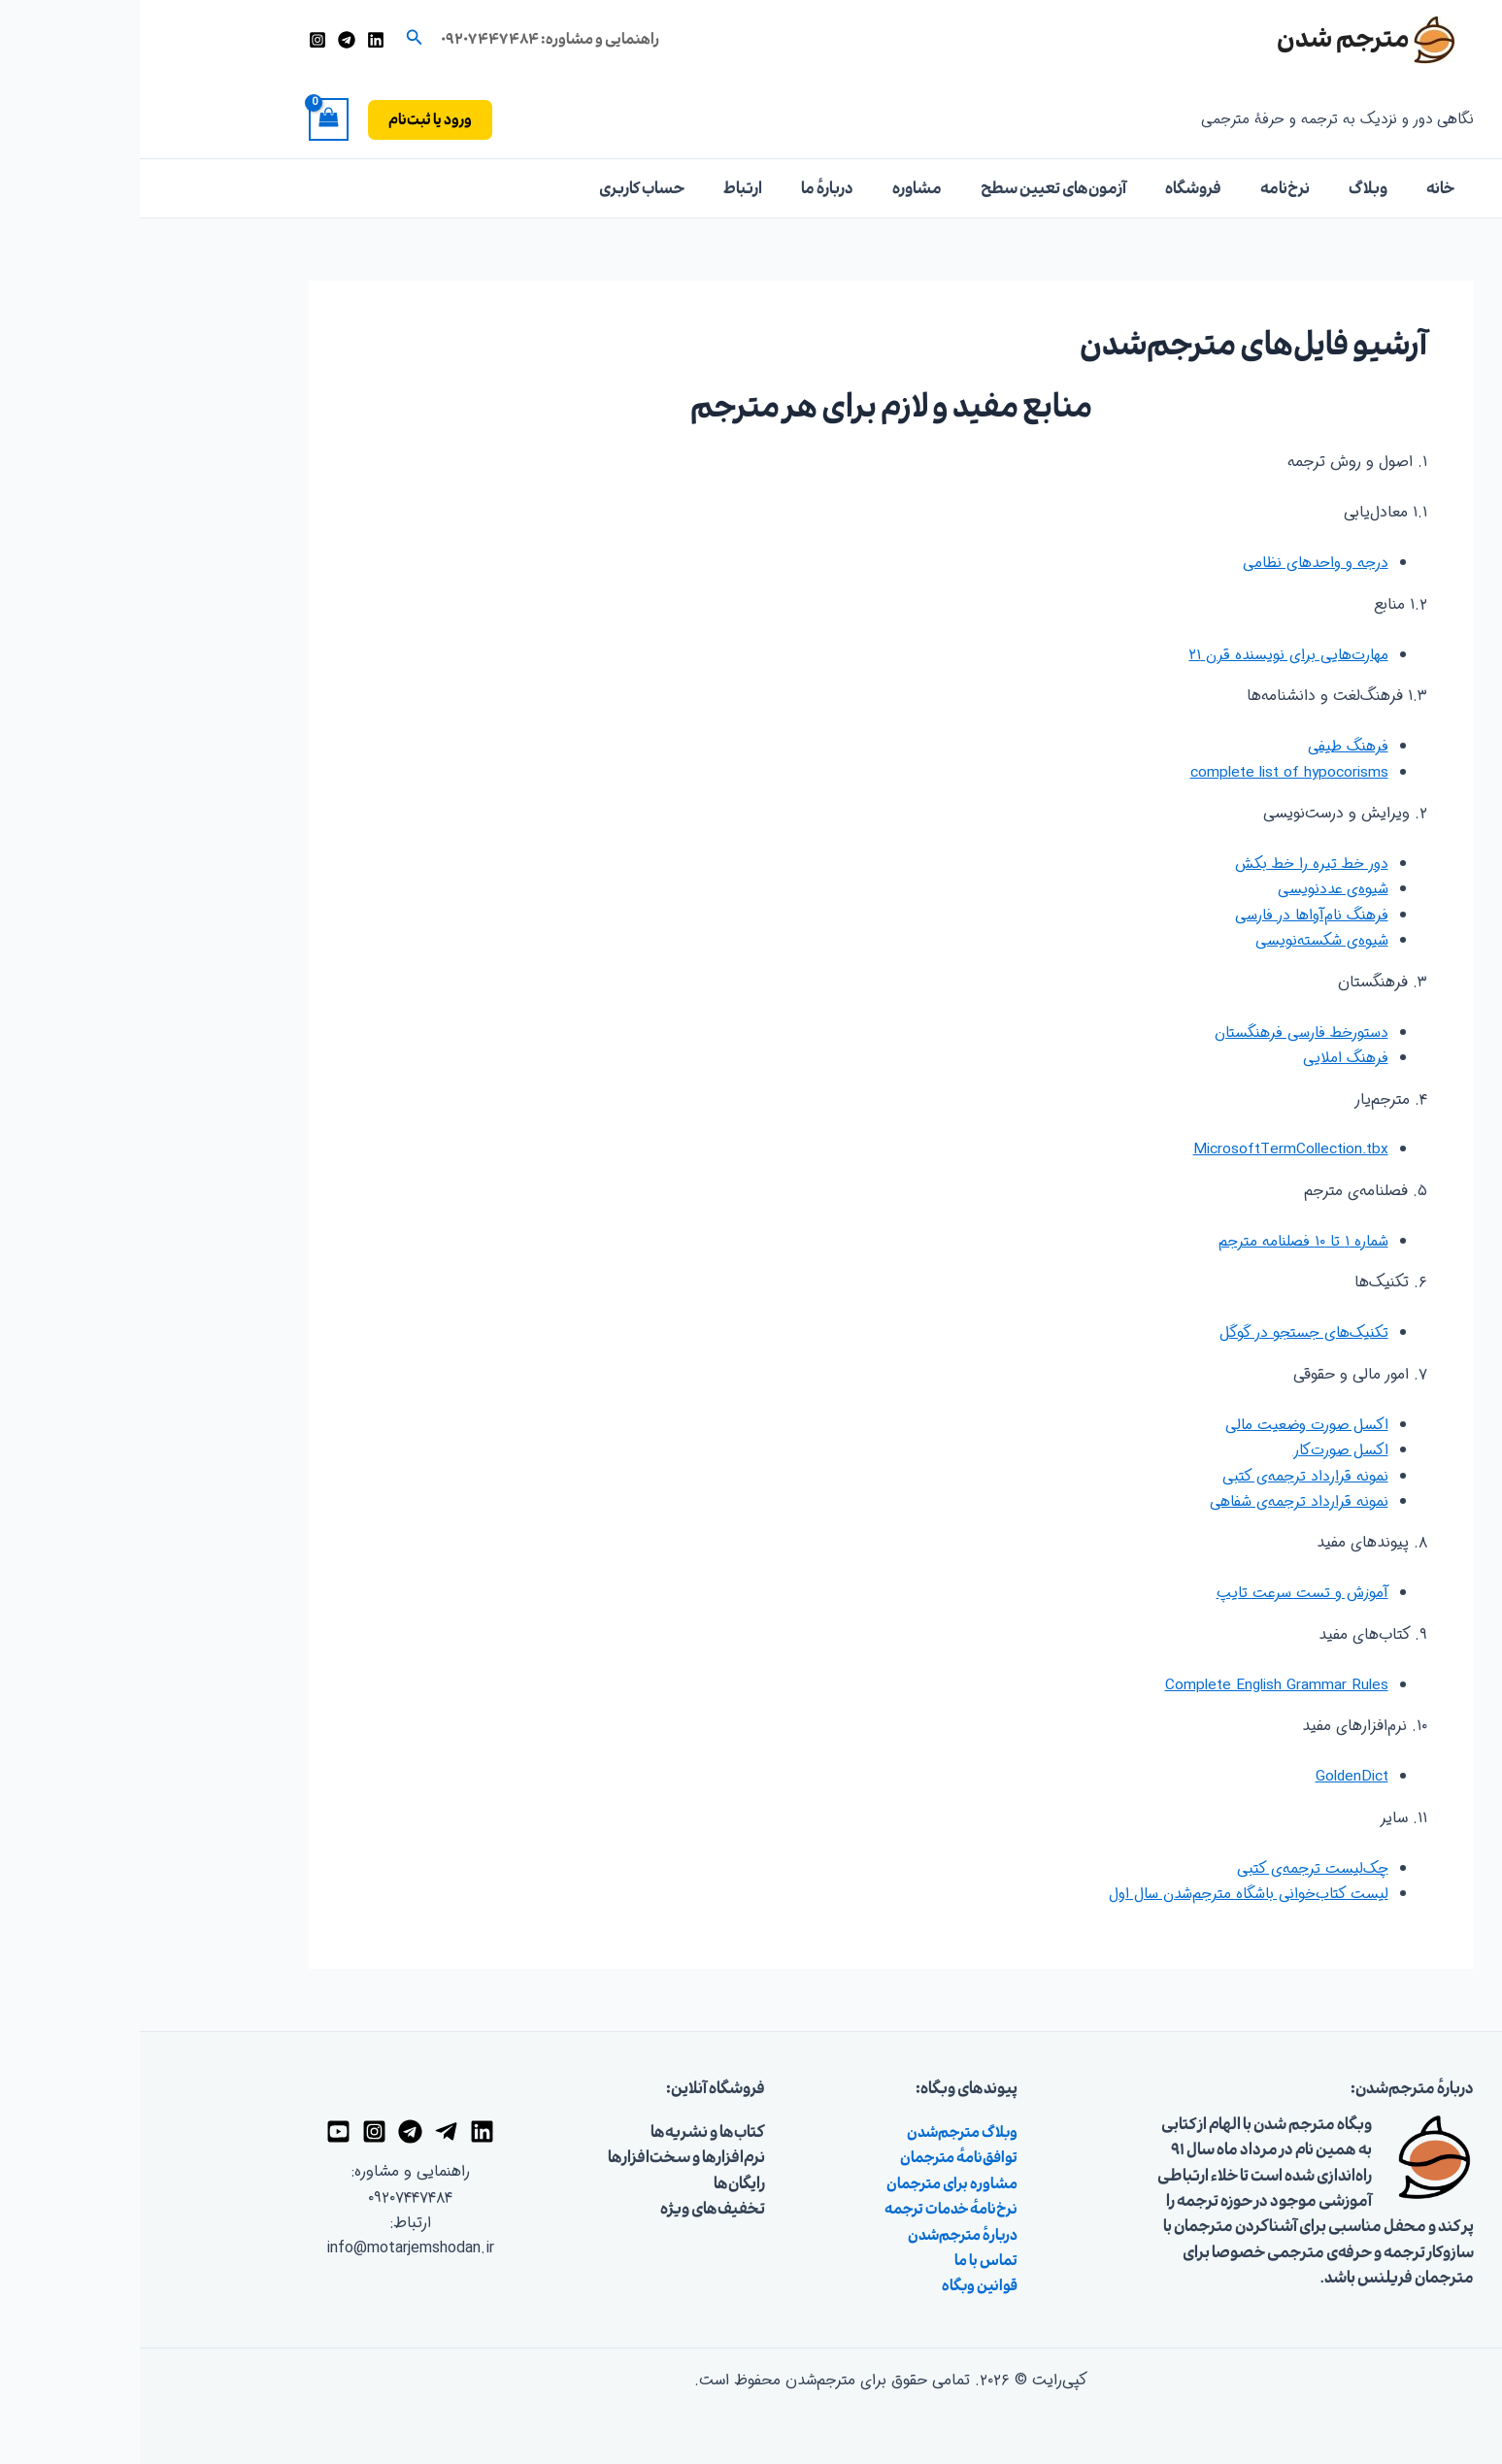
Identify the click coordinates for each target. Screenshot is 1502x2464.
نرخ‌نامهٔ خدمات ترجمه (807, 2207)
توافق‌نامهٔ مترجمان (814, 2157)
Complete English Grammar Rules (1134, 1684)
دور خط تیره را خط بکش (1171, 863)
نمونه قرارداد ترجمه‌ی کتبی (1166, 1475)
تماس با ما (845, 2259)
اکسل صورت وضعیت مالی (1165, 1424)
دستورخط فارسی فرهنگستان (1160, 1031)
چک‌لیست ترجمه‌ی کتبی (1172, 1867)
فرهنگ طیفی (1207, 746)
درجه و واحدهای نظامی (1173, 562)
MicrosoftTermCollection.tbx (1147, 1149)
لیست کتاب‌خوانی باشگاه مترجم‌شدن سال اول (1105, 1893)
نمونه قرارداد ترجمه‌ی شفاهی (1159, 1500)
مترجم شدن (1203, 39)
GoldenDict (1210, 1776)
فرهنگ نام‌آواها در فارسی (1169, 915)
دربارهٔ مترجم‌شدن (818, 2234)
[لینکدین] (236, 40)
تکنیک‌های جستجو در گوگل (1163, 1332)
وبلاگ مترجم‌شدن (817, 2131)
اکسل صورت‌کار (1200, 1450)
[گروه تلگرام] (270, 2131)
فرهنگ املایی (1205, 1058)
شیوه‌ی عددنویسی (1192, 889)
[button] (273, 39)
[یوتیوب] (198, 2131)
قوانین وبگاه (837, 2285)
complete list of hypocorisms (1146, 771)
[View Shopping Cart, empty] (189, 119)
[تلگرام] (207, 40)
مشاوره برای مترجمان (808, 2182)
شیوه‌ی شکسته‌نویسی (1182, 940)
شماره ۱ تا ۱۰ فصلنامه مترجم (1162, 1241)
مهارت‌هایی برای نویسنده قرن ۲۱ (1147, 655)
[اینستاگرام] (177, 40)
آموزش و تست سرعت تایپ (1160, 1593)
